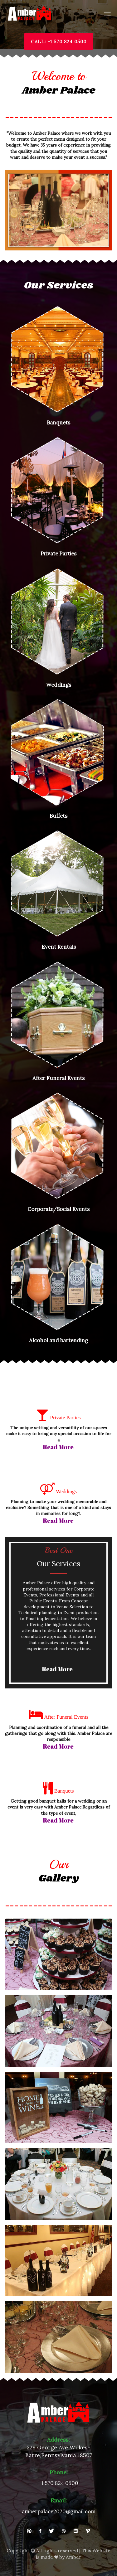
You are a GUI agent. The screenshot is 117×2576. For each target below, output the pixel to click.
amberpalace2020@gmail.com (58, 2511)
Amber (73, 2557)
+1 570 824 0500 (58, 2483)
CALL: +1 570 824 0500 (58, 42)
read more (58, 1447)
